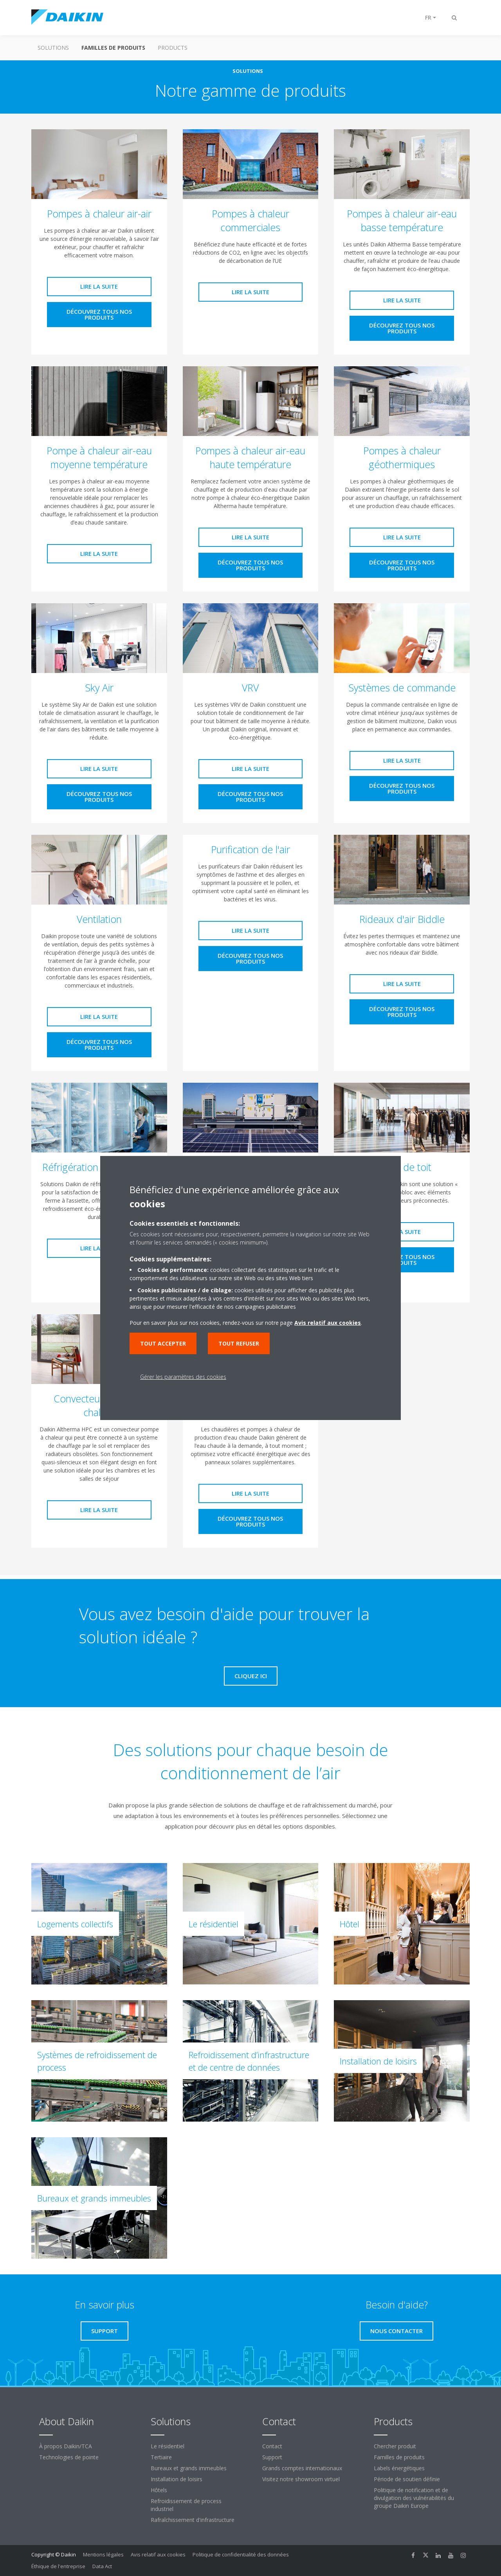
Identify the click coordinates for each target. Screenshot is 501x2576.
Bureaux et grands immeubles (189, 2468)
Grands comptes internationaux (302, 2468)
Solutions (53, 47)
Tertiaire (161, 2457)
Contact (272, 2446)
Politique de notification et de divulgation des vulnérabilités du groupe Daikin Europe (414, 2497)
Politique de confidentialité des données (241, 2554)
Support (272, 2457)
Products (172, 47)
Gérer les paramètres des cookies (183, 1376)
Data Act (102, 2566)
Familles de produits (113, 47)
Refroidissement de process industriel (186, 2505)
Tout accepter (163, 1343)
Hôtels (159, 2490)
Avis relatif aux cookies (158, 2554)
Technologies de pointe (69, 2457)
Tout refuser (238, 1343)
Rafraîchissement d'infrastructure (192, 2520)
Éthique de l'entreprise (58, 2566)
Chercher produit (395, 2446)
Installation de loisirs (176, 2479)
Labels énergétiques (399, 2468)
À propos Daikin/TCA (65, 2446)
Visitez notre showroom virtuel (301, 2479)
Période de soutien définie (407, 2479)
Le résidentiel (167, 2446)
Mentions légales (103, 2554)
